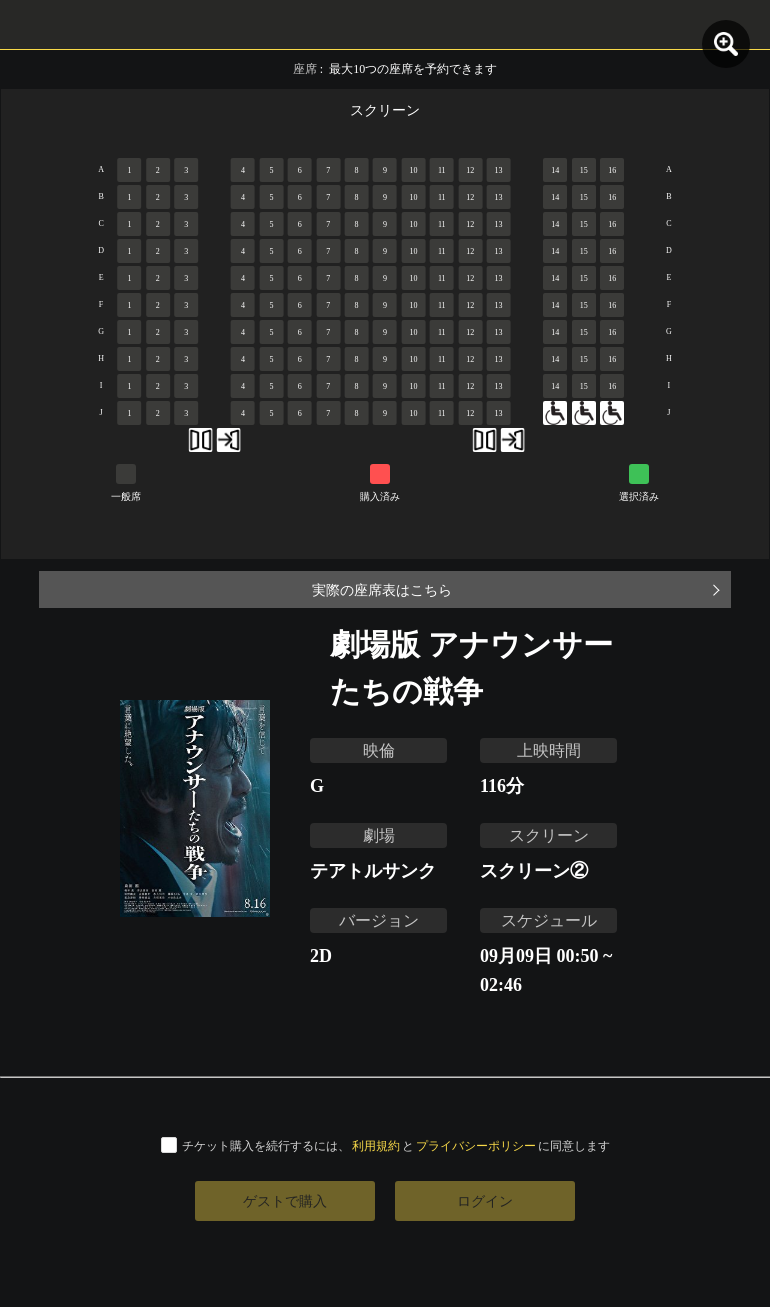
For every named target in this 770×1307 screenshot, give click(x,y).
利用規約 (376, 1145)
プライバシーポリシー (476, 1145)
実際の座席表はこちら (382, 589)
